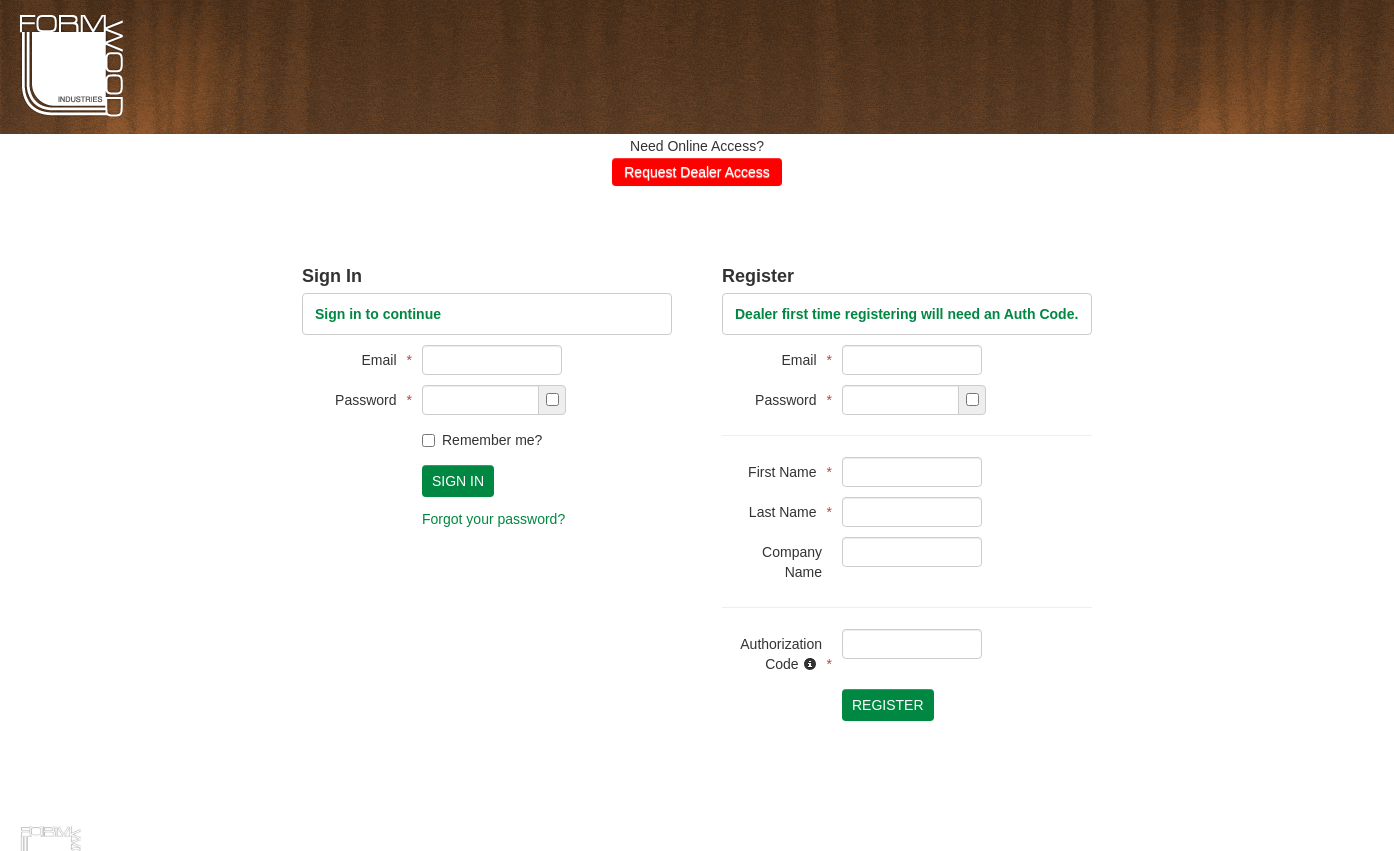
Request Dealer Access (697, 172)
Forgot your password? (493, 519)
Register (888, 705)
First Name (785, 472)
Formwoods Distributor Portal (71, 114)
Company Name (792, 562)
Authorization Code (781, 654)
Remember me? (482, 440)
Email (382, 360)
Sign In (458, 481)
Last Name (785, 512)
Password (368, 400)
